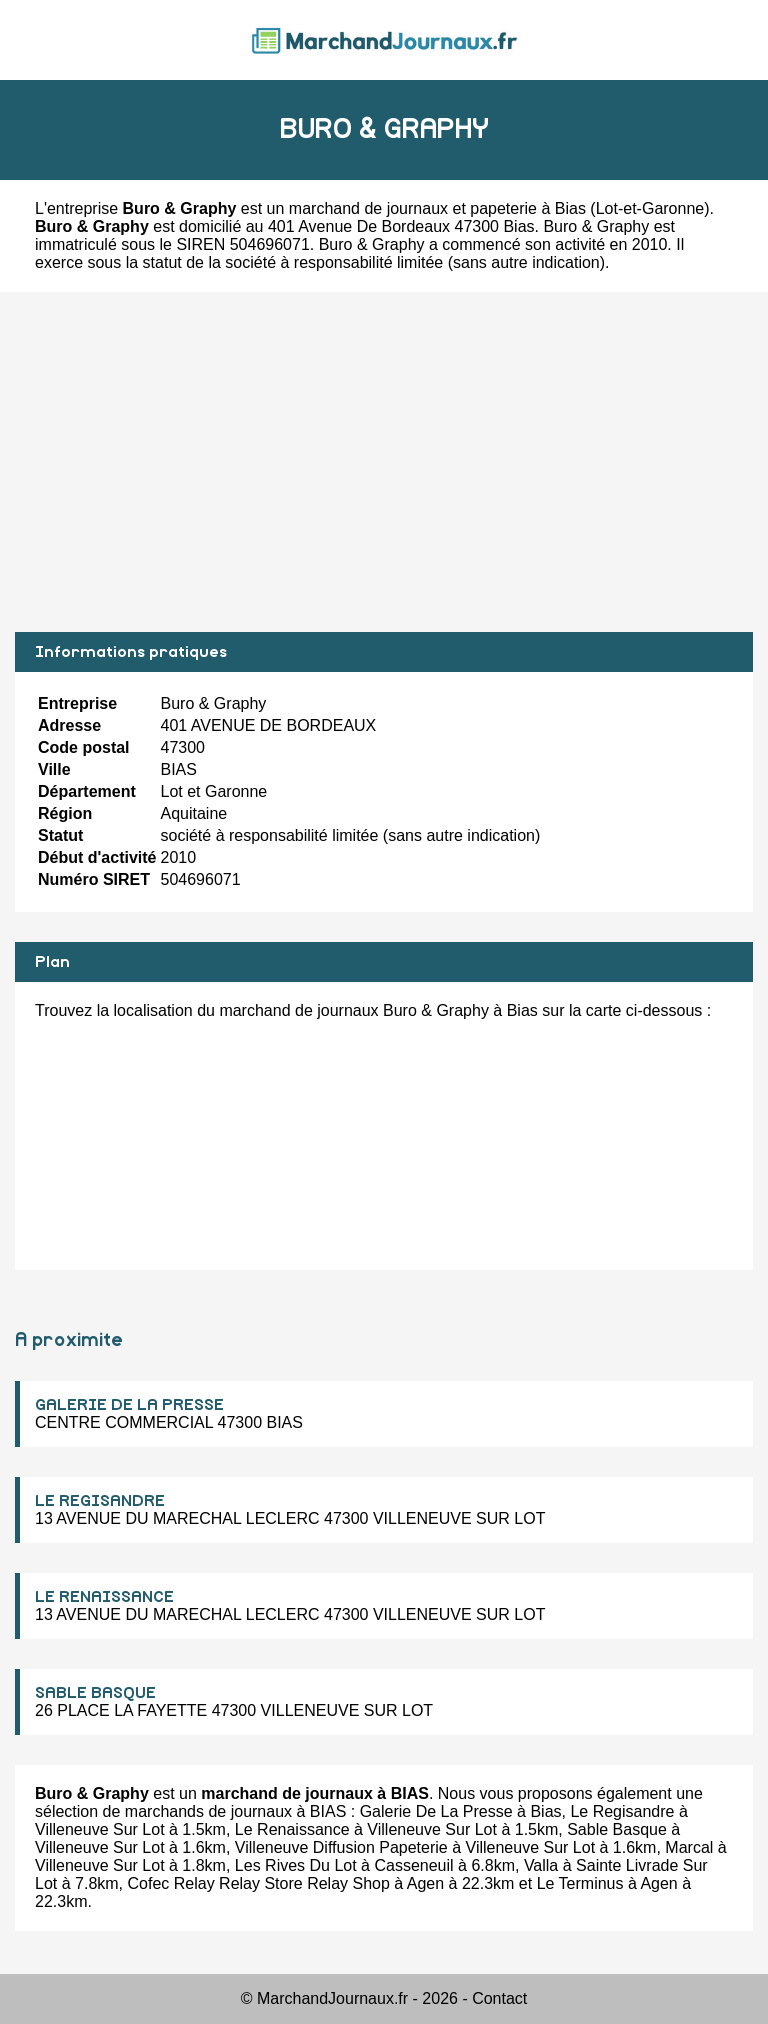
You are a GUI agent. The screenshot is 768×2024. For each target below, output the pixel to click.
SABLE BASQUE (95, 1693)
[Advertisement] (384, 462)
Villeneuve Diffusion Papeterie (341, 1847)
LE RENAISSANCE (104, 1597)
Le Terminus (580, 1883)
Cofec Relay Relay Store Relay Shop (259, 1883)
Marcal (689, 1847)
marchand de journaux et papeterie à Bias (437, 208)
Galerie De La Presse (436, 1811)
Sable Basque (617, 1829)
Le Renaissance (292, 1829)
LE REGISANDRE (100, 1501)
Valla (541, 1865)
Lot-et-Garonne (650, 208)
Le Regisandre (622, 1811)
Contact (499, 1998)
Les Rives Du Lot (296, 1865)
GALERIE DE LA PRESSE (129, 1405)
